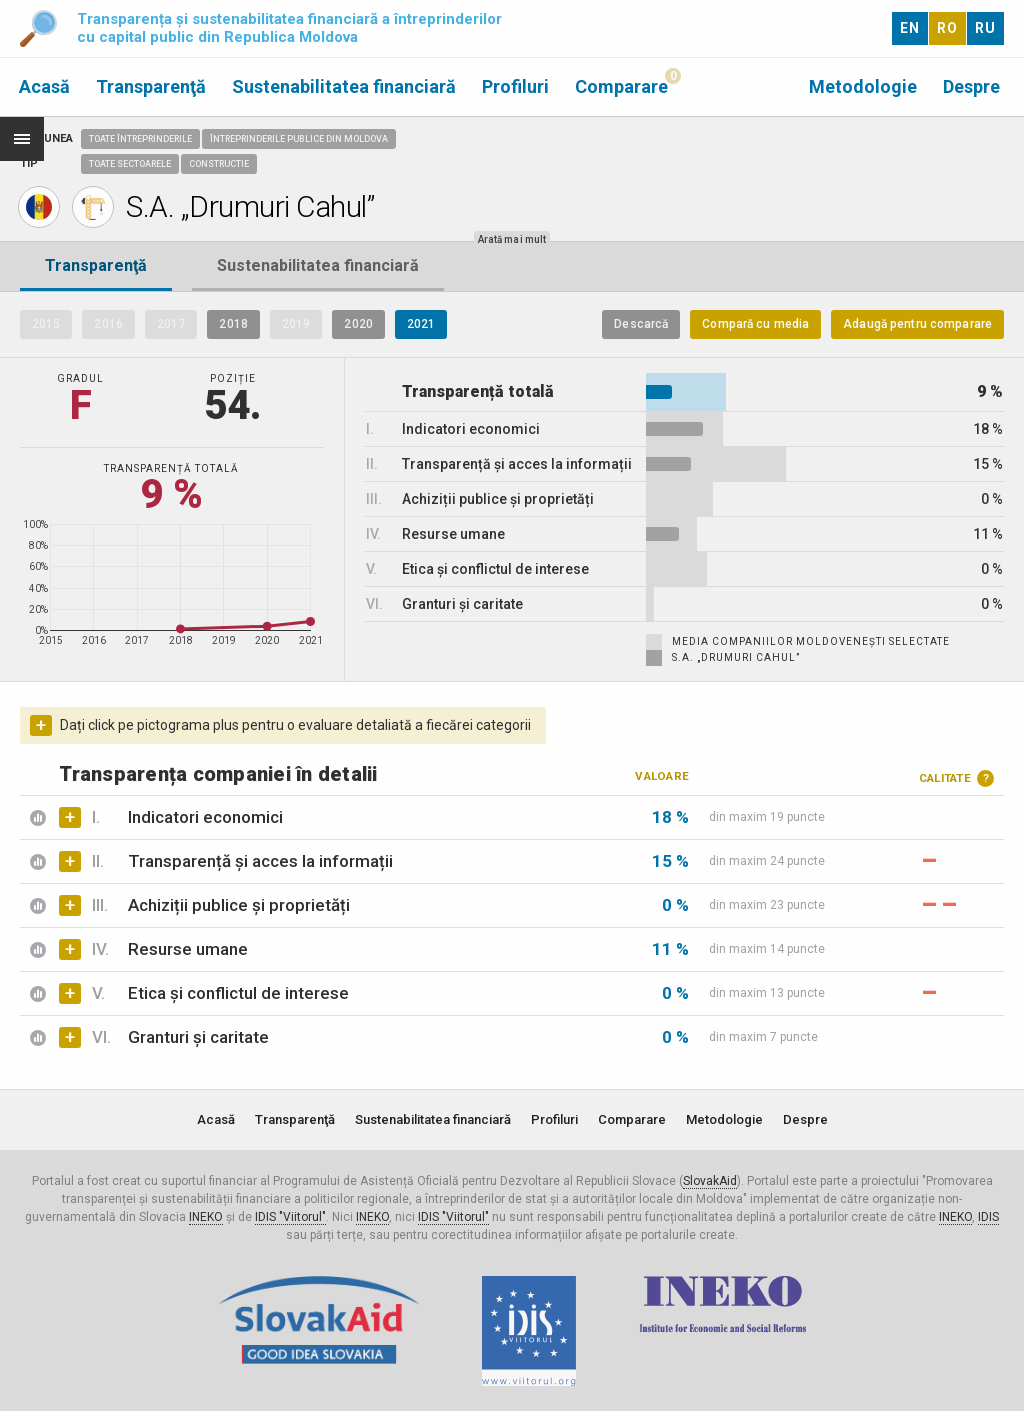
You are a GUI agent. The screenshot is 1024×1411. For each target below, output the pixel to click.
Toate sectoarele (130, 164)
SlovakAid (710, 1181)
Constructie (219, 164)
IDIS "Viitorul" (290, 1217)
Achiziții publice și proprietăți (239, 905)
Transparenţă (151, 86)
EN (910, 28)
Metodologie (863, 86)
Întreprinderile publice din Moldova (299, 139)
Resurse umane (188, 949)
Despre (971, 86)
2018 (233, 324)
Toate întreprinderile (140, 139)
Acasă (44, 86)
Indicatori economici (205, 817)
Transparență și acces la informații (260, 861)
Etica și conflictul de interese (238, 993)
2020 (358, 324)
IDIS (988, 1217)
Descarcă (641, 324)
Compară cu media (755, 324)
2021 (421, 324)
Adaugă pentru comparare (917, 324)
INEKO (206, 1217)
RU (985, 28)
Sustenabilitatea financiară (344, 86)
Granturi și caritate (198, 1037)
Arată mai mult (512, 239)
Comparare (621, 86)
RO (947, 28)
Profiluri (515, 86)
